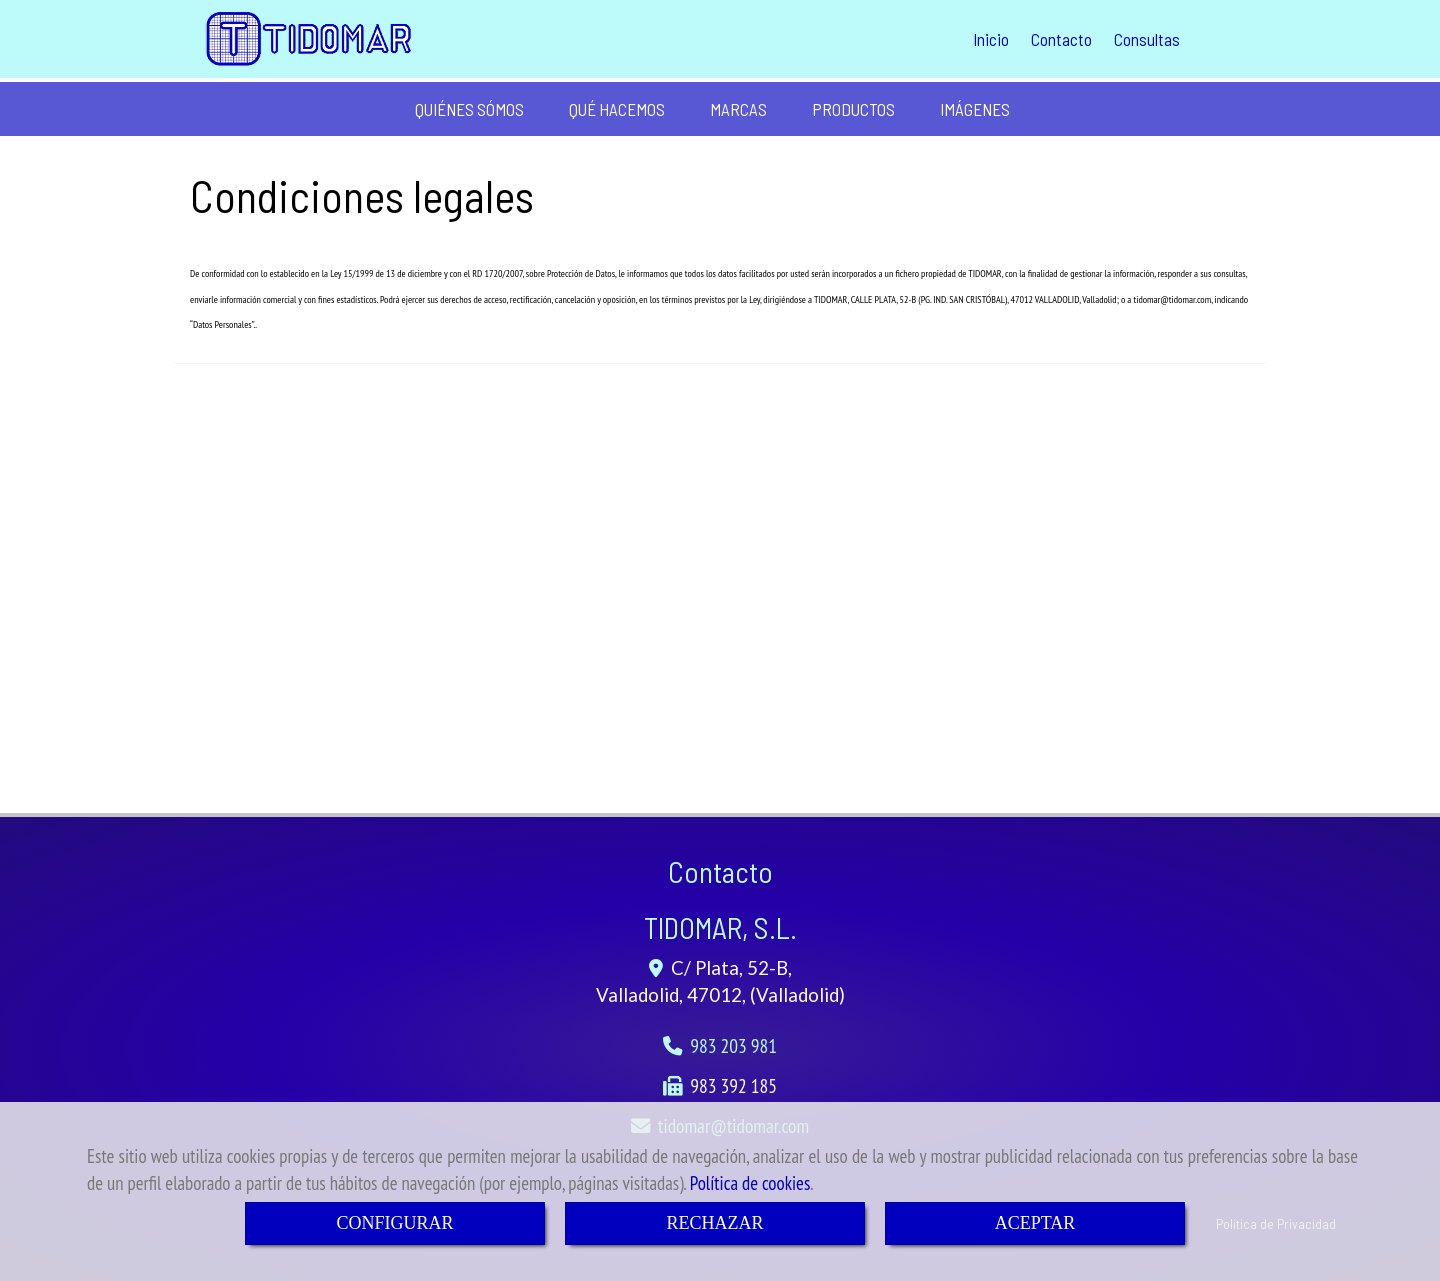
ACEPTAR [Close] (1035, 1223)
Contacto (1061, 39)
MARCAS (738, 109)
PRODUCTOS (853, 109)
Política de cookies (750, 1183)
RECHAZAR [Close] (714, 1223)
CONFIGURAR (394, 1223)
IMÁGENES (975, 109)
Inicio (991, 39)
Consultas (1147, 39)
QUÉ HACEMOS (617, 109)
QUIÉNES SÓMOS (469, 109)
